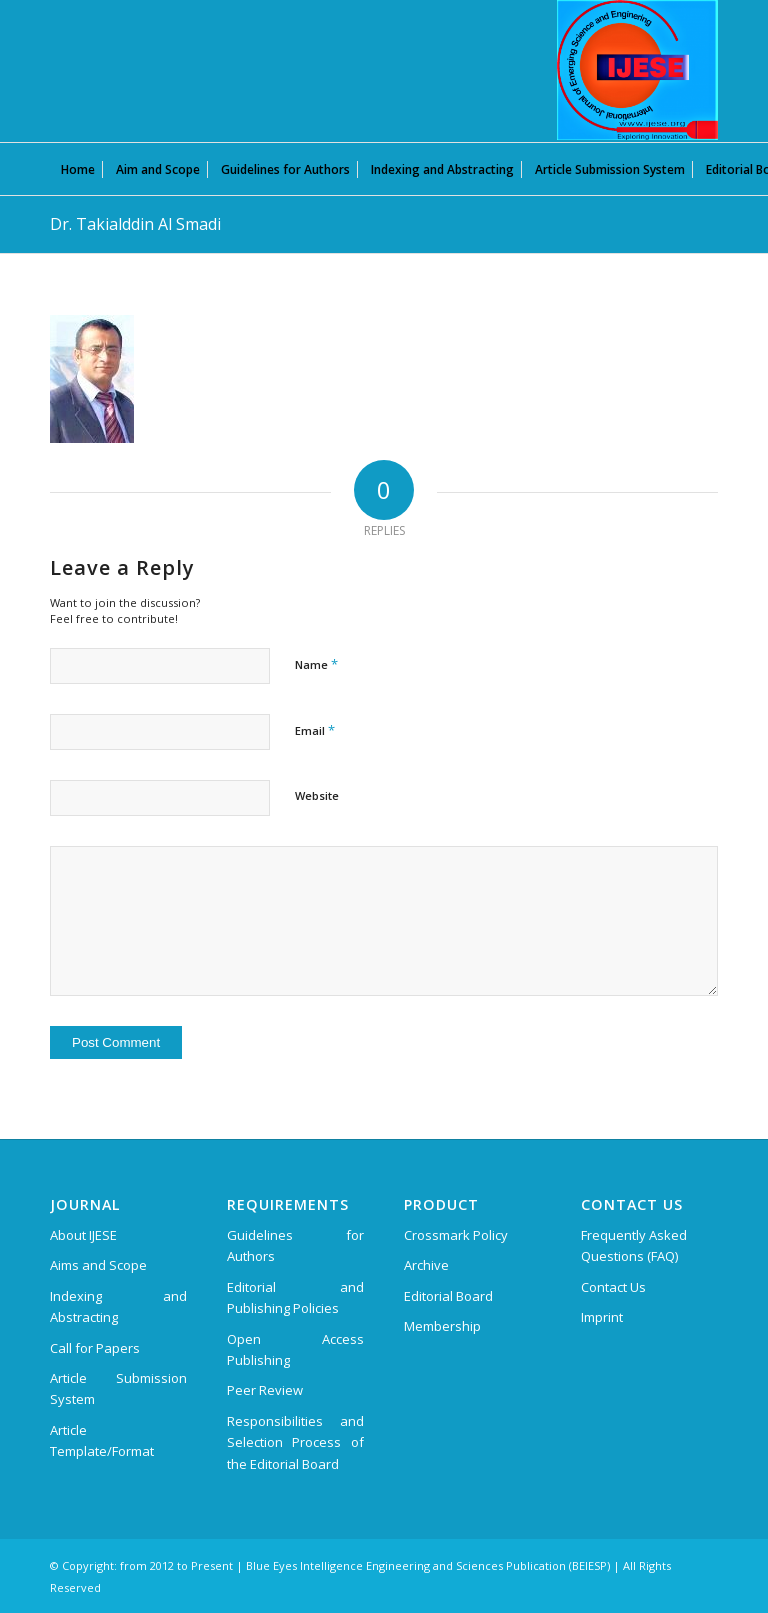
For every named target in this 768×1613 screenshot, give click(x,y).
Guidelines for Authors (295, 1245)
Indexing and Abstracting (118, 1306)
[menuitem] (78, 169)
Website (317, 795)
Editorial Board (448, 1296)
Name (316, 664)
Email (315, 730)
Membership (442, 1326)
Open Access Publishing (295, 1349)
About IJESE (83, 1235)
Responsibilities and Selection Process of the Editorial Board (295, 1442)
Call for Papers (95, 1348)
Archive (426, 1265)
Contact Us (613, 1287)
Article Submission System (118, 1388)
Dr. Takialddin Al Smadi (135, 224)
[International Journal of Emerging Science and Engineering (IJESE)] (637, 70)
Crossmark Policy (456, 1235)
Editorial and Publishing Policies (295, 1297)
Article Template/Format (102, 1440)
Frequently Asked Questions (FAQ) (634, 1245)
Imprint (602, 1317)
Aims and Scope (98, 1265)
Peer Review (265, 1390)
